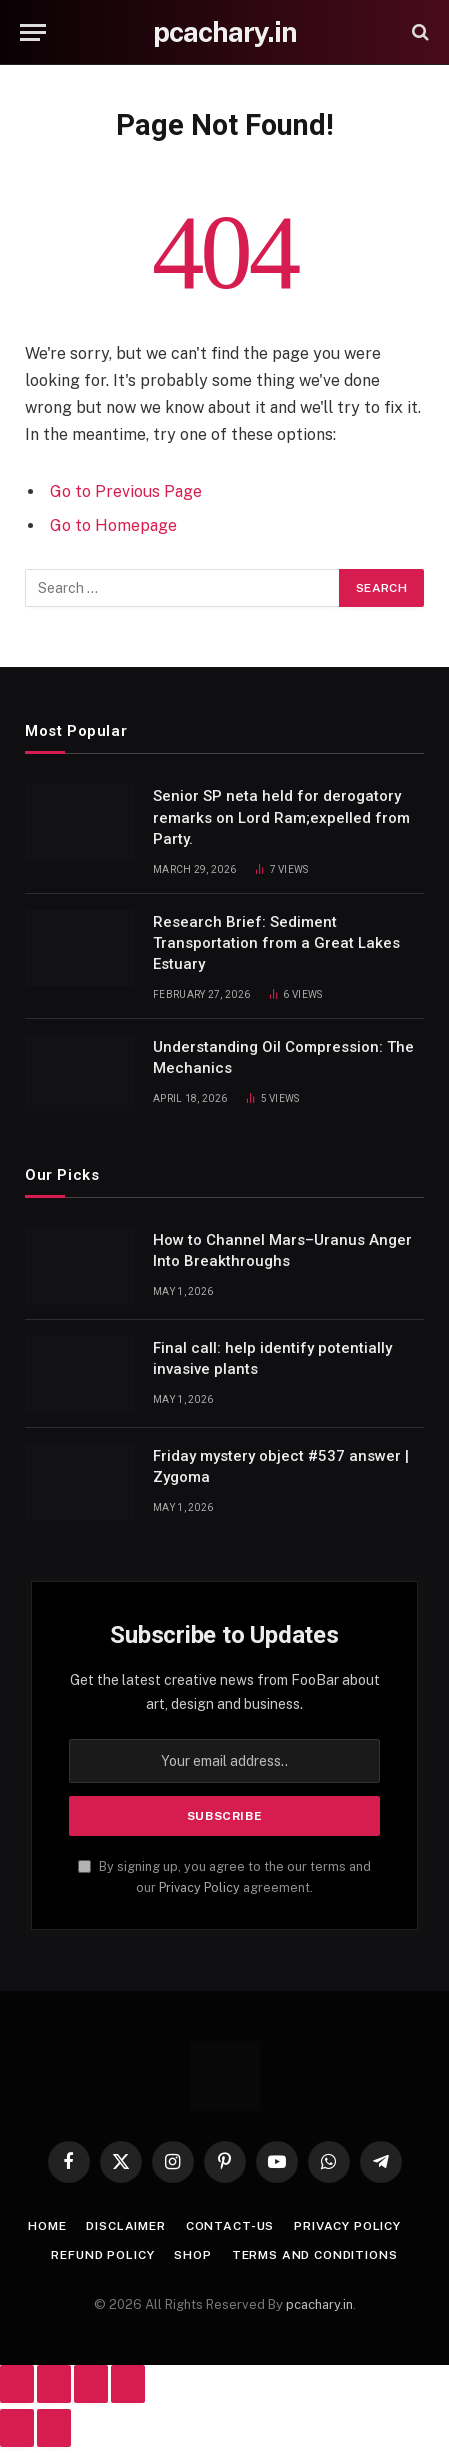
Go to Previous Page (126, 491)
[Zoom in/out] (17, 2384)
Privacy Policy (199, 1887)
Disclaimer (125, 2226)
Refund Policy (102, 2255)
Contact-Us (230, 2226)
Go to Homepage (113, 525)
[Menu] (33, 32)
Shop (192, 2255)
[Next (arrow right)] (54, 2428)
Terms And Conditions (315, 2255)
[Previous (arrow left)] (17, 2428)
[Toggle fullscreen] (54, 2384)
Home (47, 2226)
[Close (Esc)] (128, 2384)
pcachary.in (319, 2304)
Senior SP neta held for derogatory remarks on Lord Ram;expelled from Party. (281, 817)
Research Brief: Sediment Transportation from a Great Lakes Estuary (276, 943)
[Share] (91, 2384)
